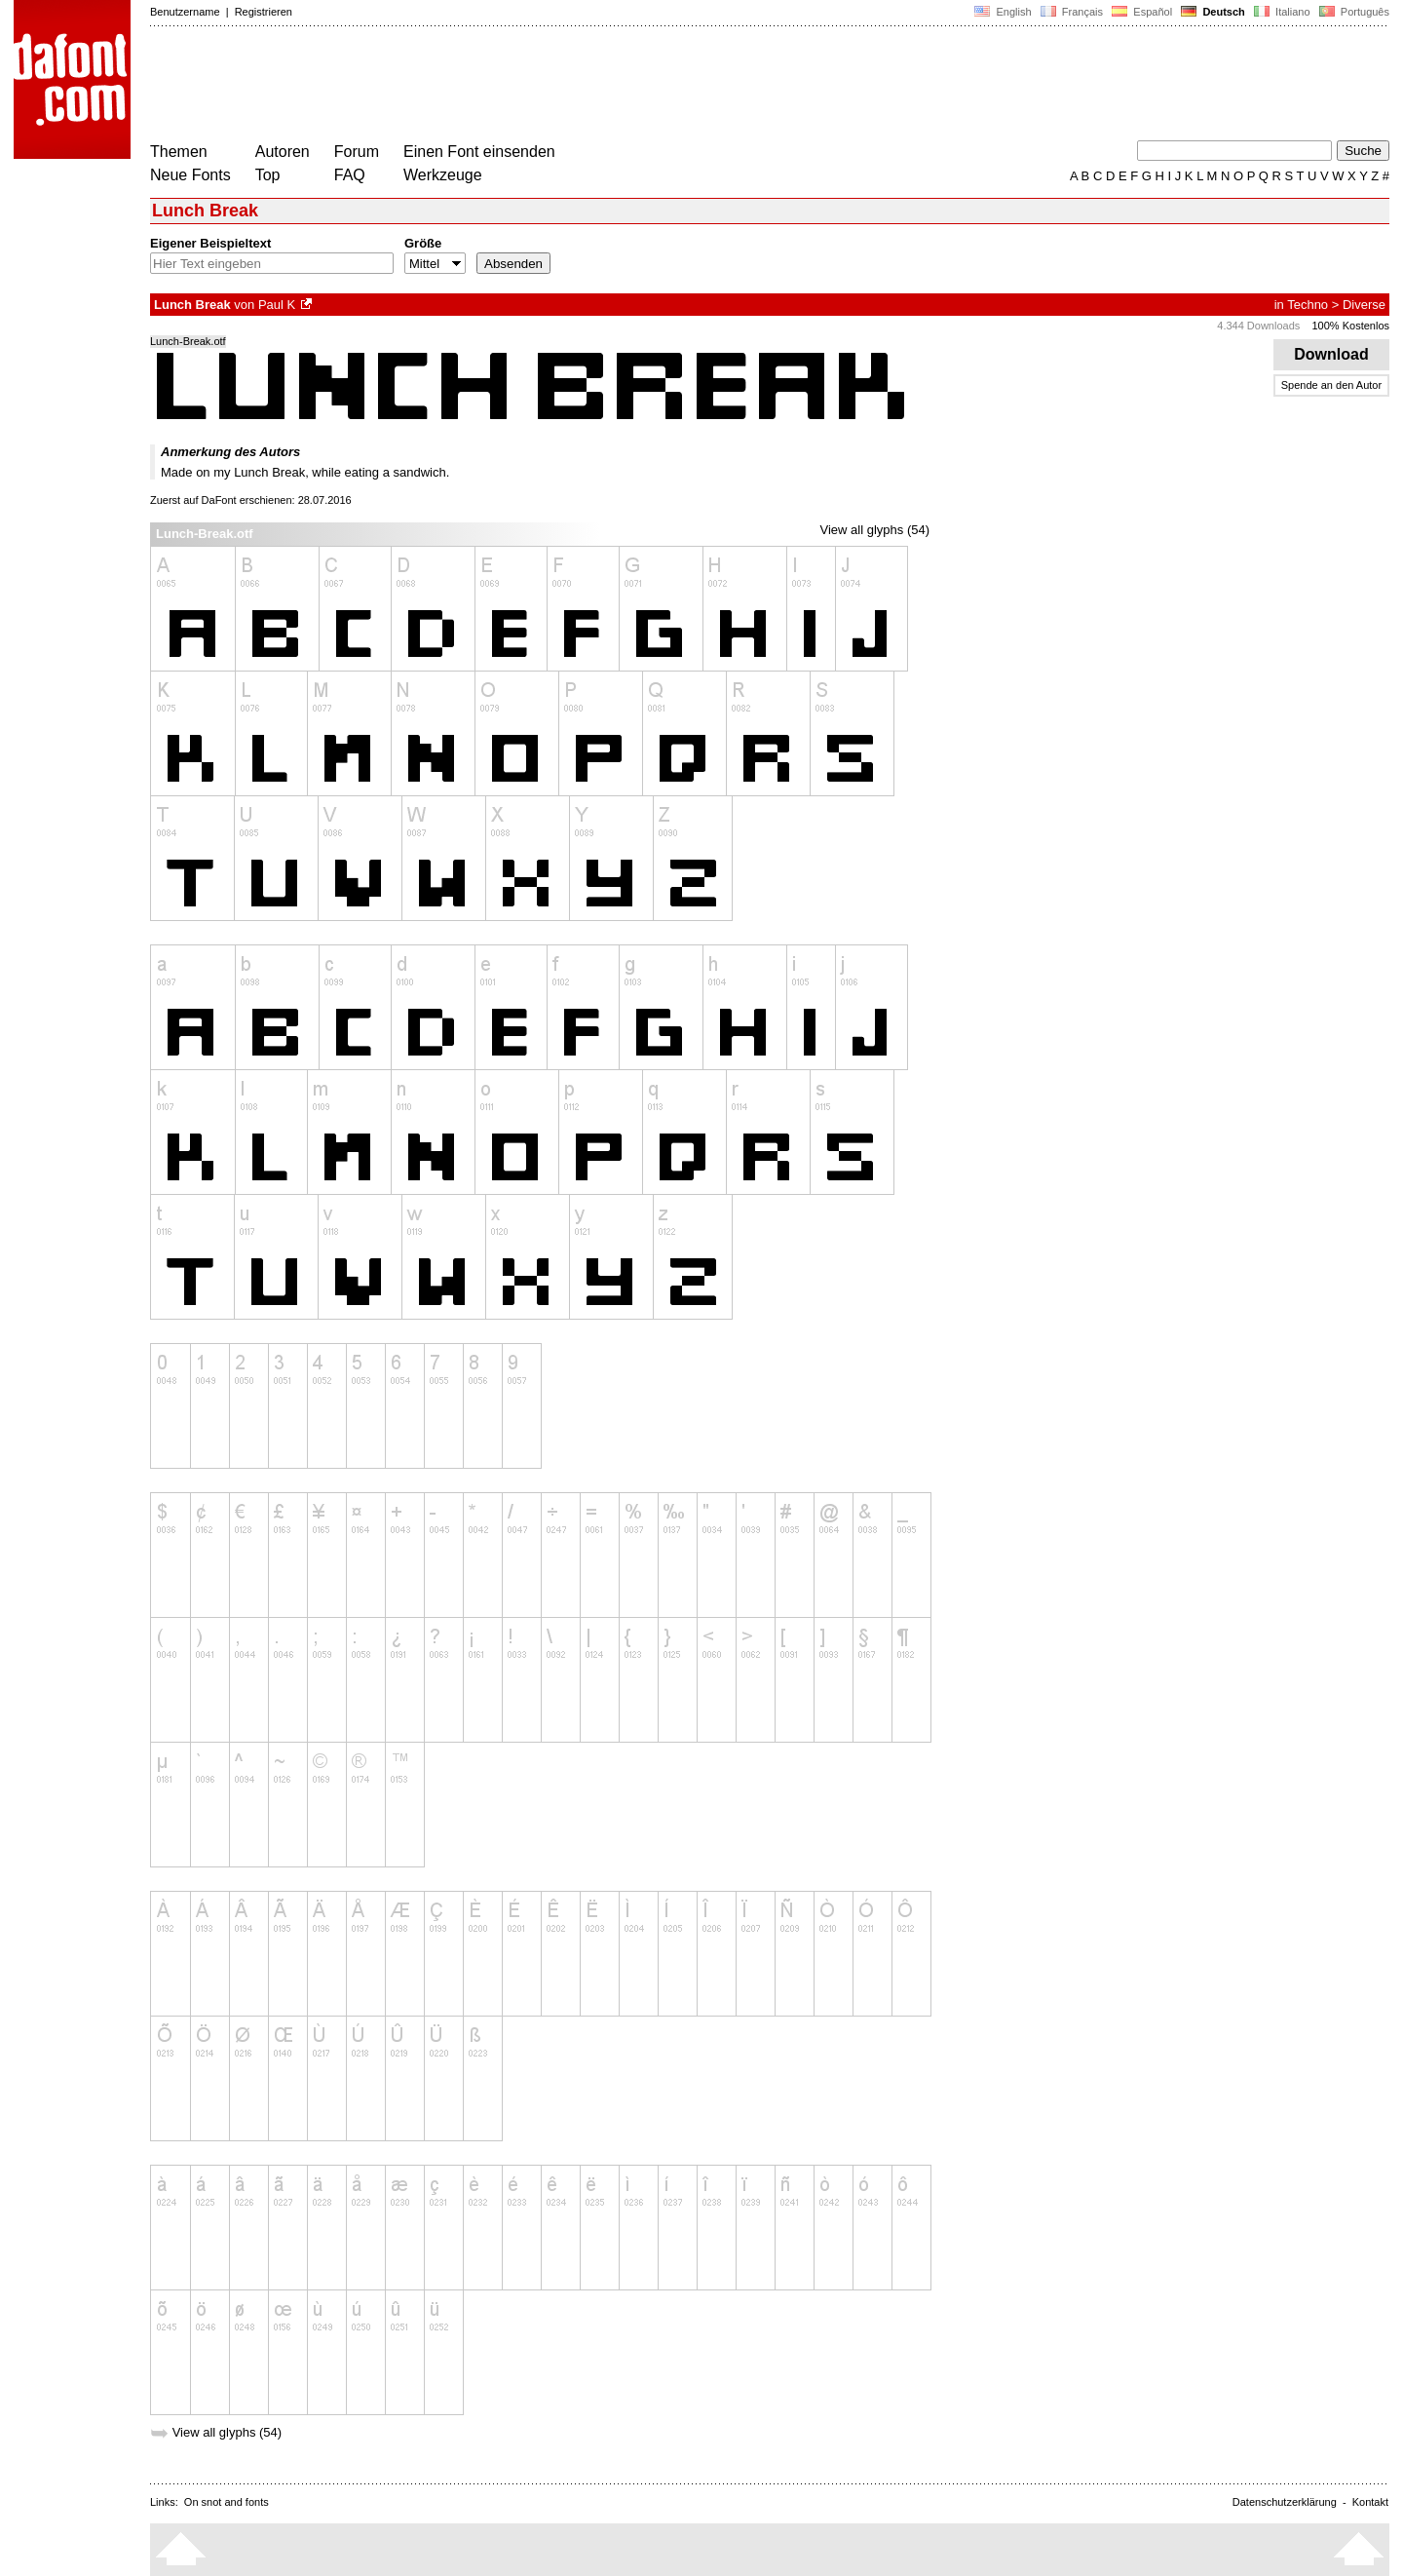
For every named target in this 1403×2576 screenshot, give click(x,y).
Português (1352, 12)
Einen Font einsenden (479, 151)
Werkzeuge (442, 175)
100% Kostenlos (1351, 325)
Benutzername (185, 12)
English (1002, 12)
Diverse (1364, 304)
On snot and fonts (226, 2502)
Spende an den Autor (1331, 385)
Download (1331, 354)
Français (1072, 12)
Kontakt (1370, 2502)
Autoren (282, 151)
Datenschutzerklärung (1284, 2502)
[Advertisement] (504, 86)
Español (1142, 12)
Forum (356, 151)
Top (268, 175)
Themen (179, 151)
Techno (1307, 304)
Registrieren (263, 12)
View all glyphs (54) (874, 529)
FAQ (349, 175)
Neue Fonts (190, 175)
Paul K (276, 304)
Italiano (1282, 12)
